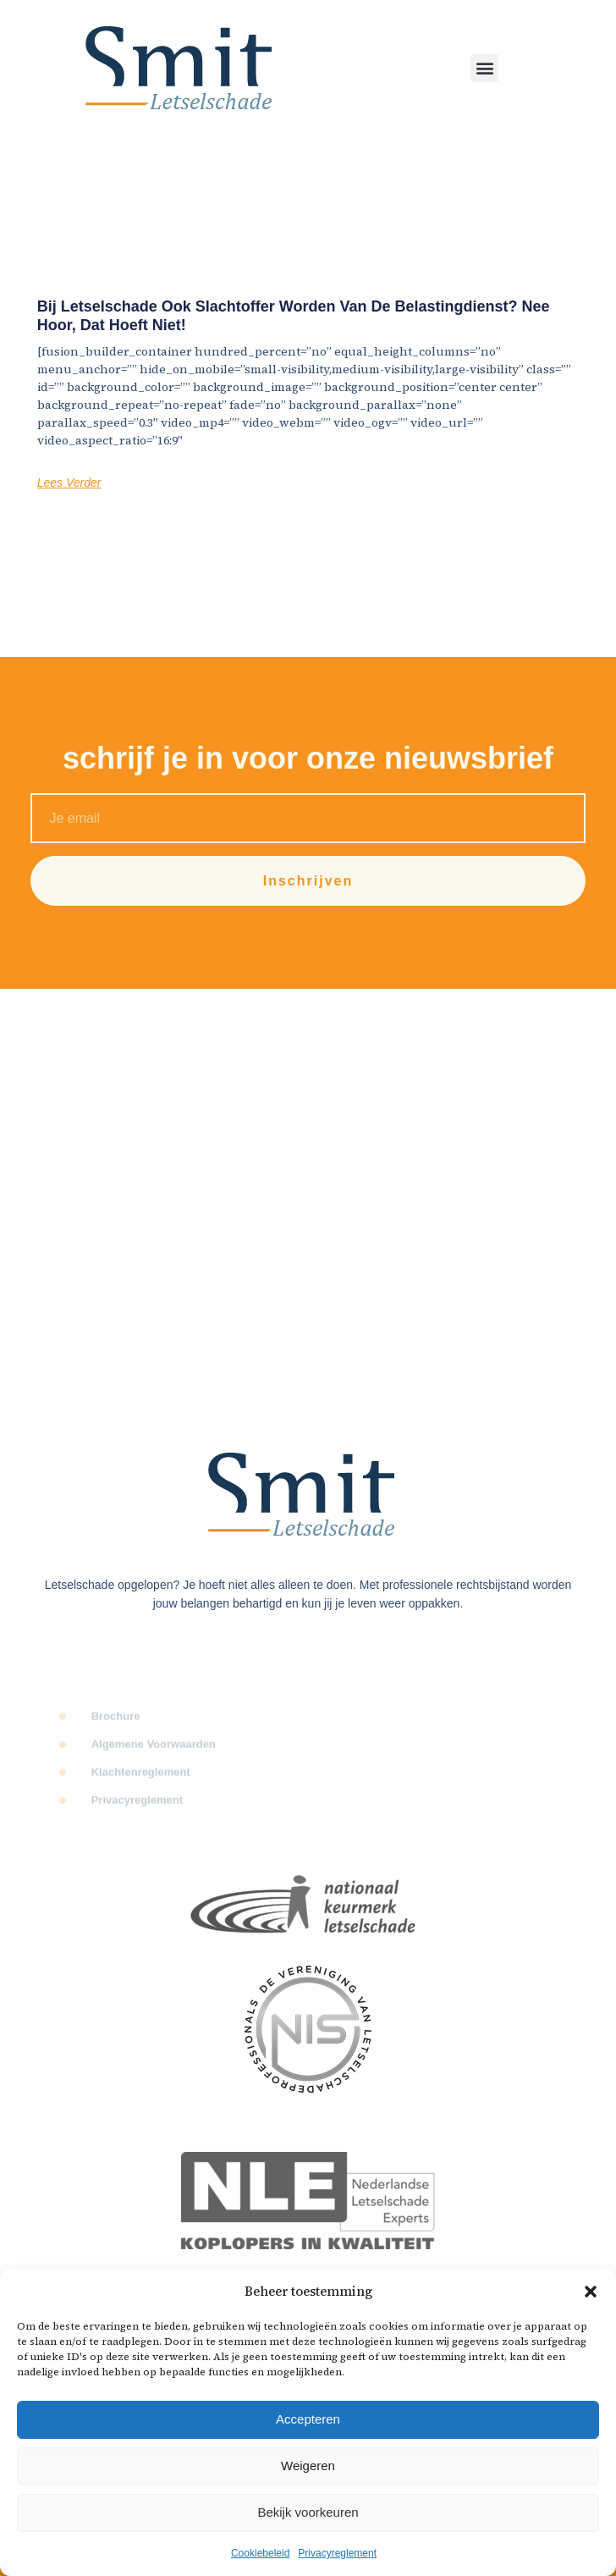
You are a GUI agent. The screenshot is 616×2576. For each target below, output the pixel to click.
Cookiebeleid (260, 2553)
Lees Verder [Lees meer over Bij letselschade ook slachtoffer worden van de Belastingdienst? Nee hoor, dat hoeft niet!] (69, 482)
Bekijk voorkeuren (307, 2512)
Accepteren (308, 2419)
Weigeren (308, 2465)
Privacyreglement (337, 2553)
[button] (590, 2291)
